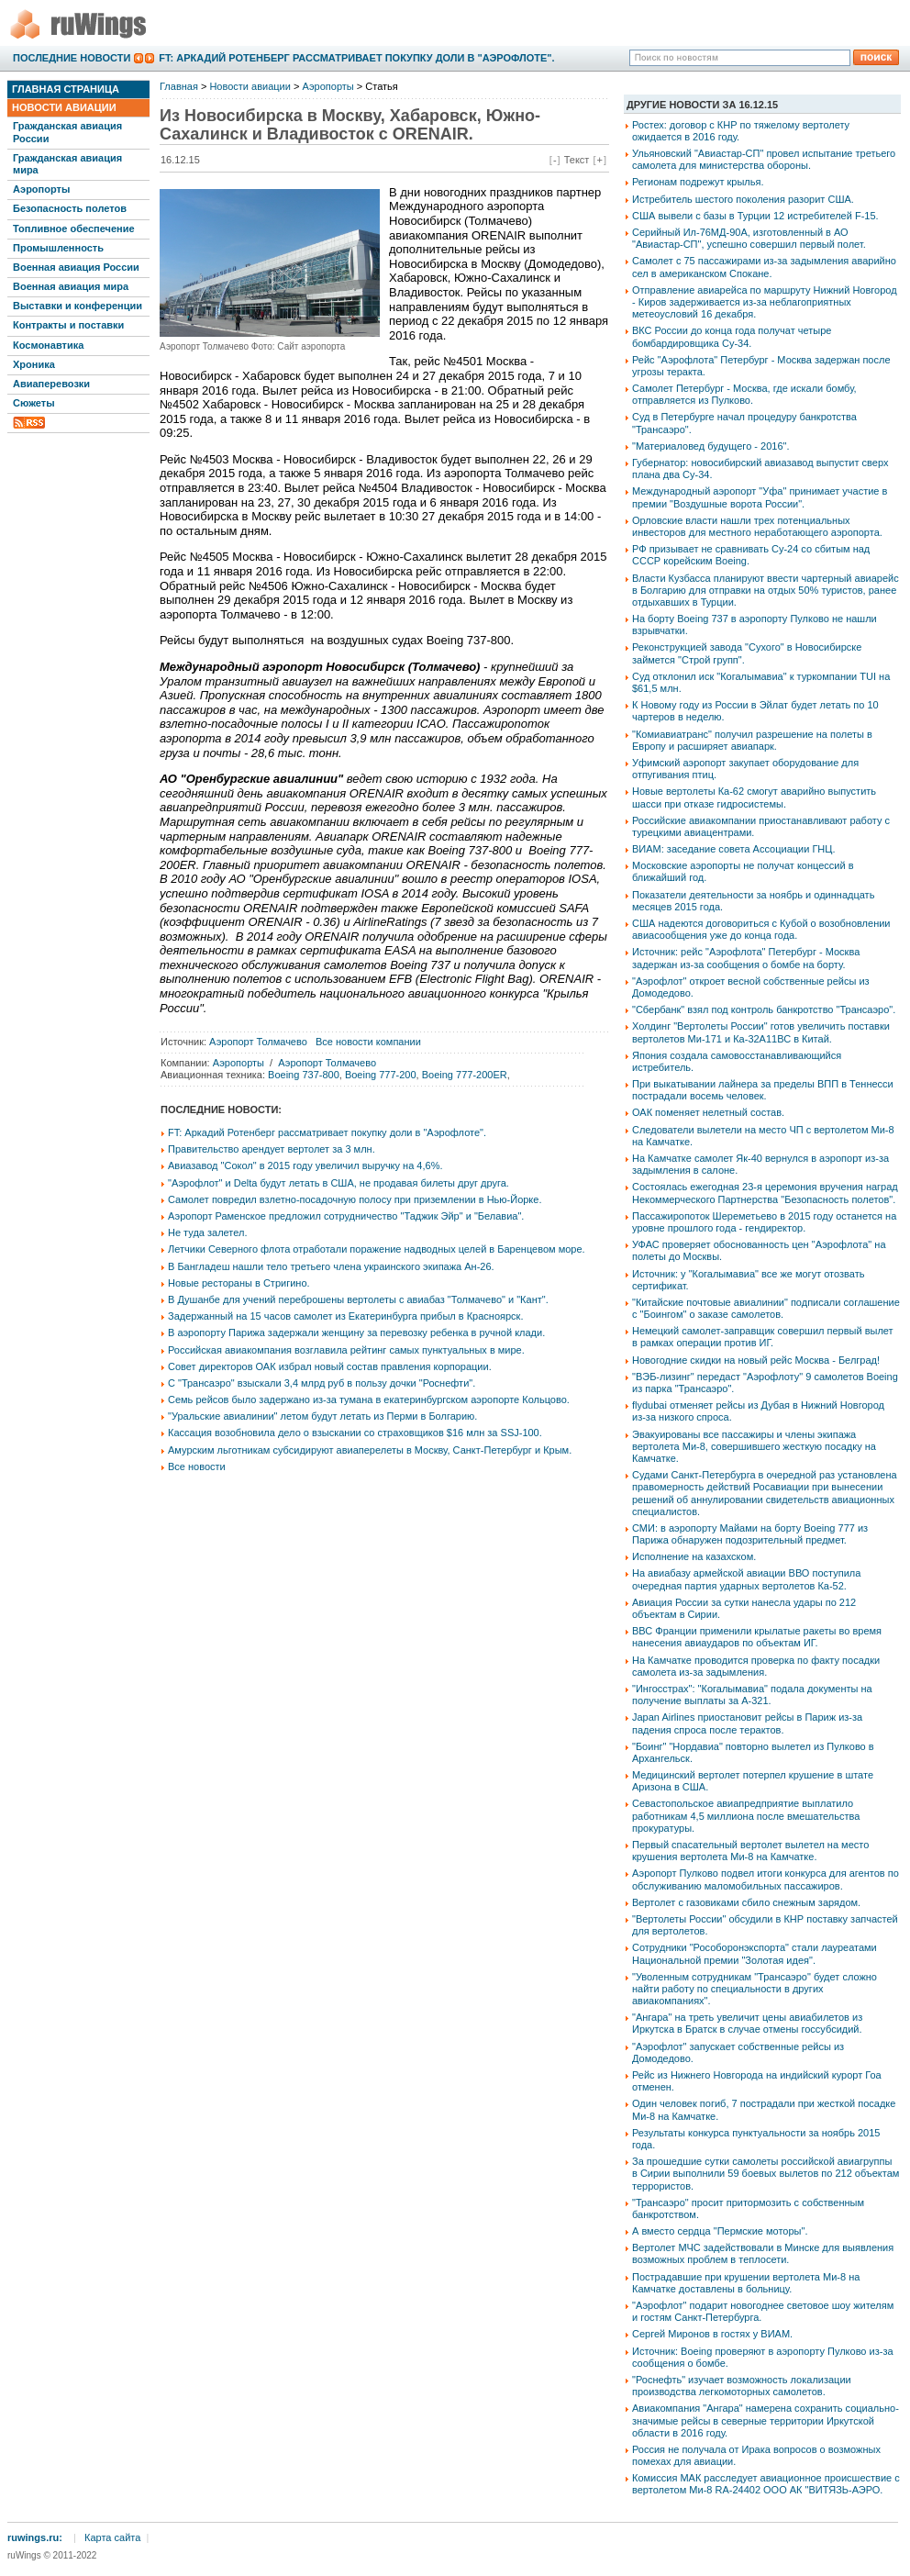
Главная (179, 86)
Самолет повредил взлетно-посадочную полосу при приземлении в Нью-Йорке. (354, 1199)
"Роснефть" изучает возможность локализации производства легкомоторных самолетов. (741, 2385)
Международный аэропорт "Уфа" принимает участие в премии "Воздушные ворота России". (759, 496)
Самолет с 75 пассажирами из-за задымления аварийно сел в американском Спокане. (764, 266)
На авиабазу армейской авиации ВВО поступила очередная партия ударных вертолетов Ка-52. (746, 1578)
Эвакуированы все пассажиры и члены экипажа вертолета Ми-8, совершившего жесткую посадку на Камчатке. (754, 1446)
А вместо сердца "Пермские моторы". (719, 2230)
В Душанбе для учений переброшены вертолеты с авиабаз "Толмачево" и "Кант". (358, 1299)
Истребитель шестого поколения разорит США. (743, 199)
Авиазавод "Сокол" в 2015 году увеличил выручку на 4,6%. (305, 1165)
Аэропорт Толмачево (258, 1041)
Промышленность (58, 247)
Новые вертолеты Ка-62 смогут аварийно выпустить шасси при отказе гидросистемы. (754, 797)
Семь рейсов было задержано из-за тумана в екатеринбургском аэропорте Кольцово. (369, 1399)
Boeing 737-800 (303, 1074)
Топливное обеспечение (74, 228)
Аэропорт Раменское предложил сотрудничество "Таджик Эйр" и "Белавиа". (346, 1215)
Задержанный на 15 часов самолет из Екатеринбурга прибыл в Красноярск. (345, 1315)
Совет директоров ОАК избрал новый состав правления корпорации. (330, 1366)
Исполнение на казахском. (694, 1556)
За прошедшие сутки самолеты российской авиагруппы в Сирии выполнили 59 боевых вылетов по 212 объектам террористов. (765, 2173)
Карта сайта (112, 2537)
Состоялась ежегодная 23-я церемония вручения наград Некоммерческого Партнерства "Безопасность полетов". (765, 1192)
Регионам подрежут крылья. (698, 181)
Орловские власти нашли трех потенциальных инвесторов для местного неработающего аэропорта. (757, 526)
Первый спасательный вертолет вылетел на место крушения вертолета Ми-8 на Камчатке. (750, 1850)
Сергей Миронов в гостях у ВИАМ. (712, 2333)
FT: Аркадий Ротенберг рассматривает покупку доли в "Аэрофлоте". (356, 57)
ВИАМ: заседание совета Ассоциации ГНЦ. (734, 848)
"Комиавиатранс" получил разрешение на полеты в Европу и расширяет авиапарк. (752, 740)
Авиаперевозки (51, 383)
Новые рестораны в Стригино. (239, 1282)
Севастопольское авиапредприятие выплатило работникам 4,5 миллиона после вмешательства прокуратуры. (746, 1815)
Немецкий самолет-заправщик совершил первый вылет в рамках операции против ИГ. (762, 1336)
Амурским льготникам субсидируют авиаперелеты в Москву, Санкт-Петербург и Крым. (370, 1449)
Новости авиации (64, 107)
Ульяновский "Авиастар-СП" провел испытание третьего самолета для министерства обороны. (763, 159)
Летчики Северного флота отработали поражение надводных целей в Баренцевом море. (376, 1249)
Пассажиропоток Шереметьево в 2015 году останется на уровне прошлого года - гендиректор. (764, 1221)
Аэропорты (41, 189)
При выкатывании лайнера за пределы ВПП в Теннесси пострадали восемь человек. (762, 1089)
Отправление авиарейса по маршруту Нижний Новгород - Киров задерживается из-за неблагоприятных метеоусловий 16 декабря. (764, 301)
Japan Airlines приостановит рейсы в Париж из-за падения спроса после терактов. (747, 1723)
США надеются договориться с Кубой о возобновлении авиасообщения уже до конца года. (761, 929)
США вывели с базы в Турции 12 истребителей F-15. (755, 215)
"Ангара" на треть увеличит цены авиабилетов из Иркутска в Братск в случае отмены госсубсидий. (747, 2023)
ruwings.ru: (34, 2537)
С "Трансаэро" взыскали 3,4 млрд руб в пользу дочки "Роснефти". (321, 1382)
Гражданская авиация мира (67, 163)
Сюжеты (34, 402)
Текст (577, 159)
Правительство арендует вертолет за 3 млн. (271, 1148)
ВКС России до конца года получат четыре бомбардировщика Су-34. (732, 336)
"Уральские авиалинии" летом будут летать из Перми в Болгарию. (322, 1416)
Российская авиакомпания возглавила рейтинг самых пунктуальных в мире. (346, 1349)
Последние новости (71, 57)
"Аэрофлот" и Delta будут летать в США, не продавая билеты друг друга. (338, 1182)
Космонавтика (48, 345)
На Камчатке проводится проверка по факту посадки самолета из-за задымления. (756, 1666)
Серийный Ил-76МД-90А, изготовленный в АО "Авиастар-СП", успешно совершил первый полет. (749, 238)
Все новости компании (368, 1041)
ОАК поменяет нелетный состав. (708, 1112)
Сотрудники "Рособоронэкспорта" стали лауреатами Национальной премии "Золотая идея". (754, 1953)
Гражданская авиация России (67, 131)
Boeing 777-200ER (464, 1074)
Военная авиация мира (70, 286)
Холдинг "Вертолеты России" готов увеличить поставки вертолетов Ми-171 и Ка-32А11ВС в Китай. (761, 1031)
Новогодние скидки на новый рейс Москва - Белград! (756, 1360)
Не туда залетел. (207, 1232)
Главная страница (65, 89)
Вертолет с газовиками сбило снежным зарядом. (746, 1902)
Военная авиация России (76, 267)
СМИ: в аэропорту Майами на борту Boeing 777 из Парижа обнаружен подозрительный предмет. (750, 1533)
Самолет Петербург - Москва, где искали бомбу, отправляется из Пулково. (744, 394)
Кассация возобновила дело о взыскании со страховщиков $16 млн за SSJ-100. (355, 1432)
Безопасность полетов (70, 208)
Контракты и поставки (68, 324)
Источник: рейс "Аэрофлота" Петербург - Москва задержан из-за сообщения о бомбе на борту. (746, 957)
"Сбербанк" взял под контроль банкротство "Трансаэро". (763, 1009)
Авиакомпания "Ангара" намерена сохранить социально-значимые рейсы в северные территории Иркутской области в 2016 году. (765, 2420)
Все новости (197, 1466)
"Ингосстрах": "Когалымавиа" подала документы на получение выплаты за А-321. (752, 1694)
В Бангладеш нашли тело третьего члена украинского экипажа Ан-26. (331, 1266)
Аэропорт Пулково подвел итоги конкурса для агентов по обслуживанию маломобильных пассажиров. (765, 1879)
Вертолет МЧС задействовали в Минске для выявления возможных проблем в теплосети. (762, 2253)
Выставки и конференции (77, 305)
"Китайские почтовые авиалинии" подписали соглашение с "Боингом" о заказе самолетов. (766, 1308)
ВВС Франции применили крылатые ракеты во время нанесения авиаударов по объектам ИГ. (757, 1636)
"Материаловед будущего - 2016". (710, 446)
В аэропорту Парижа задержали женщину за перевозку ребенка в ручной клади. (356, 1332)
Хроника (34, 364)
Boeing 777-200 (380, 1074)
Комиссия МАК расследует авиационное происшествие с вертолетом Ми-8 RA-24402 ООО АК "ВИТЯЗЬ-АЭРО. (766, 2483)
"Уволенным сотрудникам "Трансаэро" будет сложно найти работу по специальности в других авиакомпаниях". (754, 1988)
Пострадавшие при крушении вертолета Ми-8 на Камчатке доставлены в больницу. (746, 2282)
